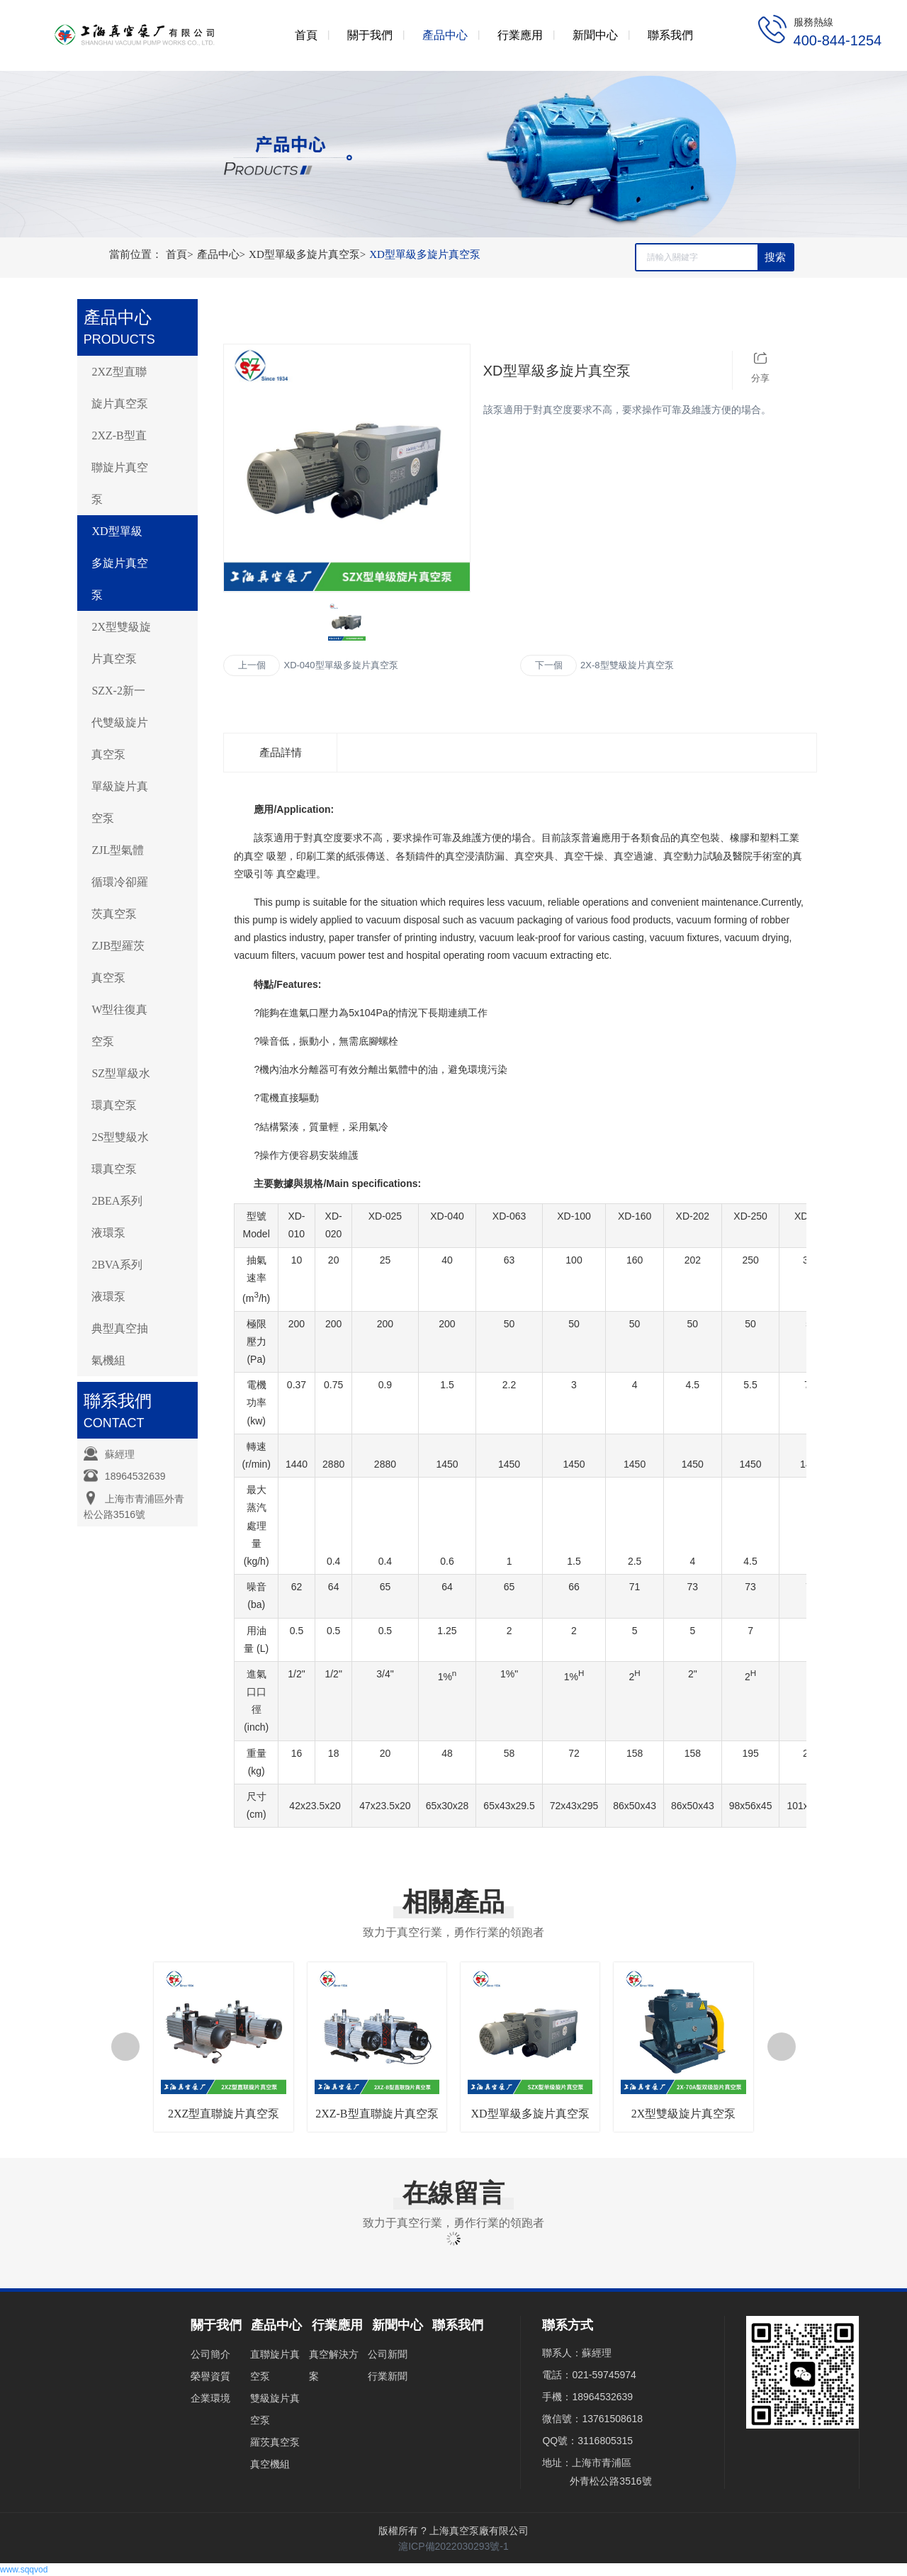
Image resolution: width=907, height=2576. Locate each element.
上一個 (252, 665)
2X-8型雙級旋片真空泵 (626, 665)
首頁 (181, 254)
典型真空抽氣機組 (119, 1344)
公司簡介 (210, 2354)
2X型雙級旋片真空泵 (121, 643)
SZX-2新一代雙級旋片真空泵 (119, 722)
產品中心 (223, 254)
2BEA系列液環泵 (116, 1217)
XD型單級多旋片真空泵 (309, 254)
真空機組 (270, 2464)
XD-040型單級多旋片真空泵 (340, 665)
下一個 (549, 665)
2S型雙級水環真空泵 (120, 1153)
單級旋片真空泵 (119, 802)
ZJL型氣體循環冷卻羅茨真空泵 (119, 882)
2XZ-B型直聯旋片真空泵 (119, 467)
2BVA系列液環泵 (116, 1281)
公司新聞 (387, 2354)
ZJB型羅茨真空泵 (118, 962)
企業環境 (210, 2398)
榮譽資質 (210, 2376)
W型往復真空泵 (119, 1025)
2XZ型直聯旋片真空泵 (119, 388)
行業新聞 (387, 2376)
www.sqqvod (23, 2570)
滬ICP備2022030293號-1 (453, 2546)
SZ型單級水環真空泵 (120, 1089)
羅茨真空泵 (275, 2442)
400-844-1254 (838, 40)
